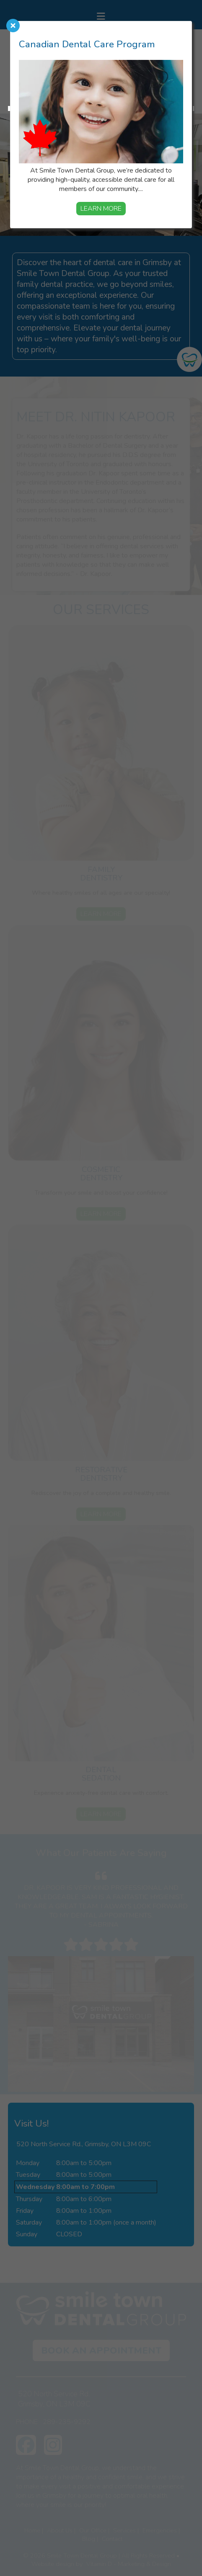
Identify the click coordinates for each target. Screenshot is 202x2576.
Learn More (101, 208)
